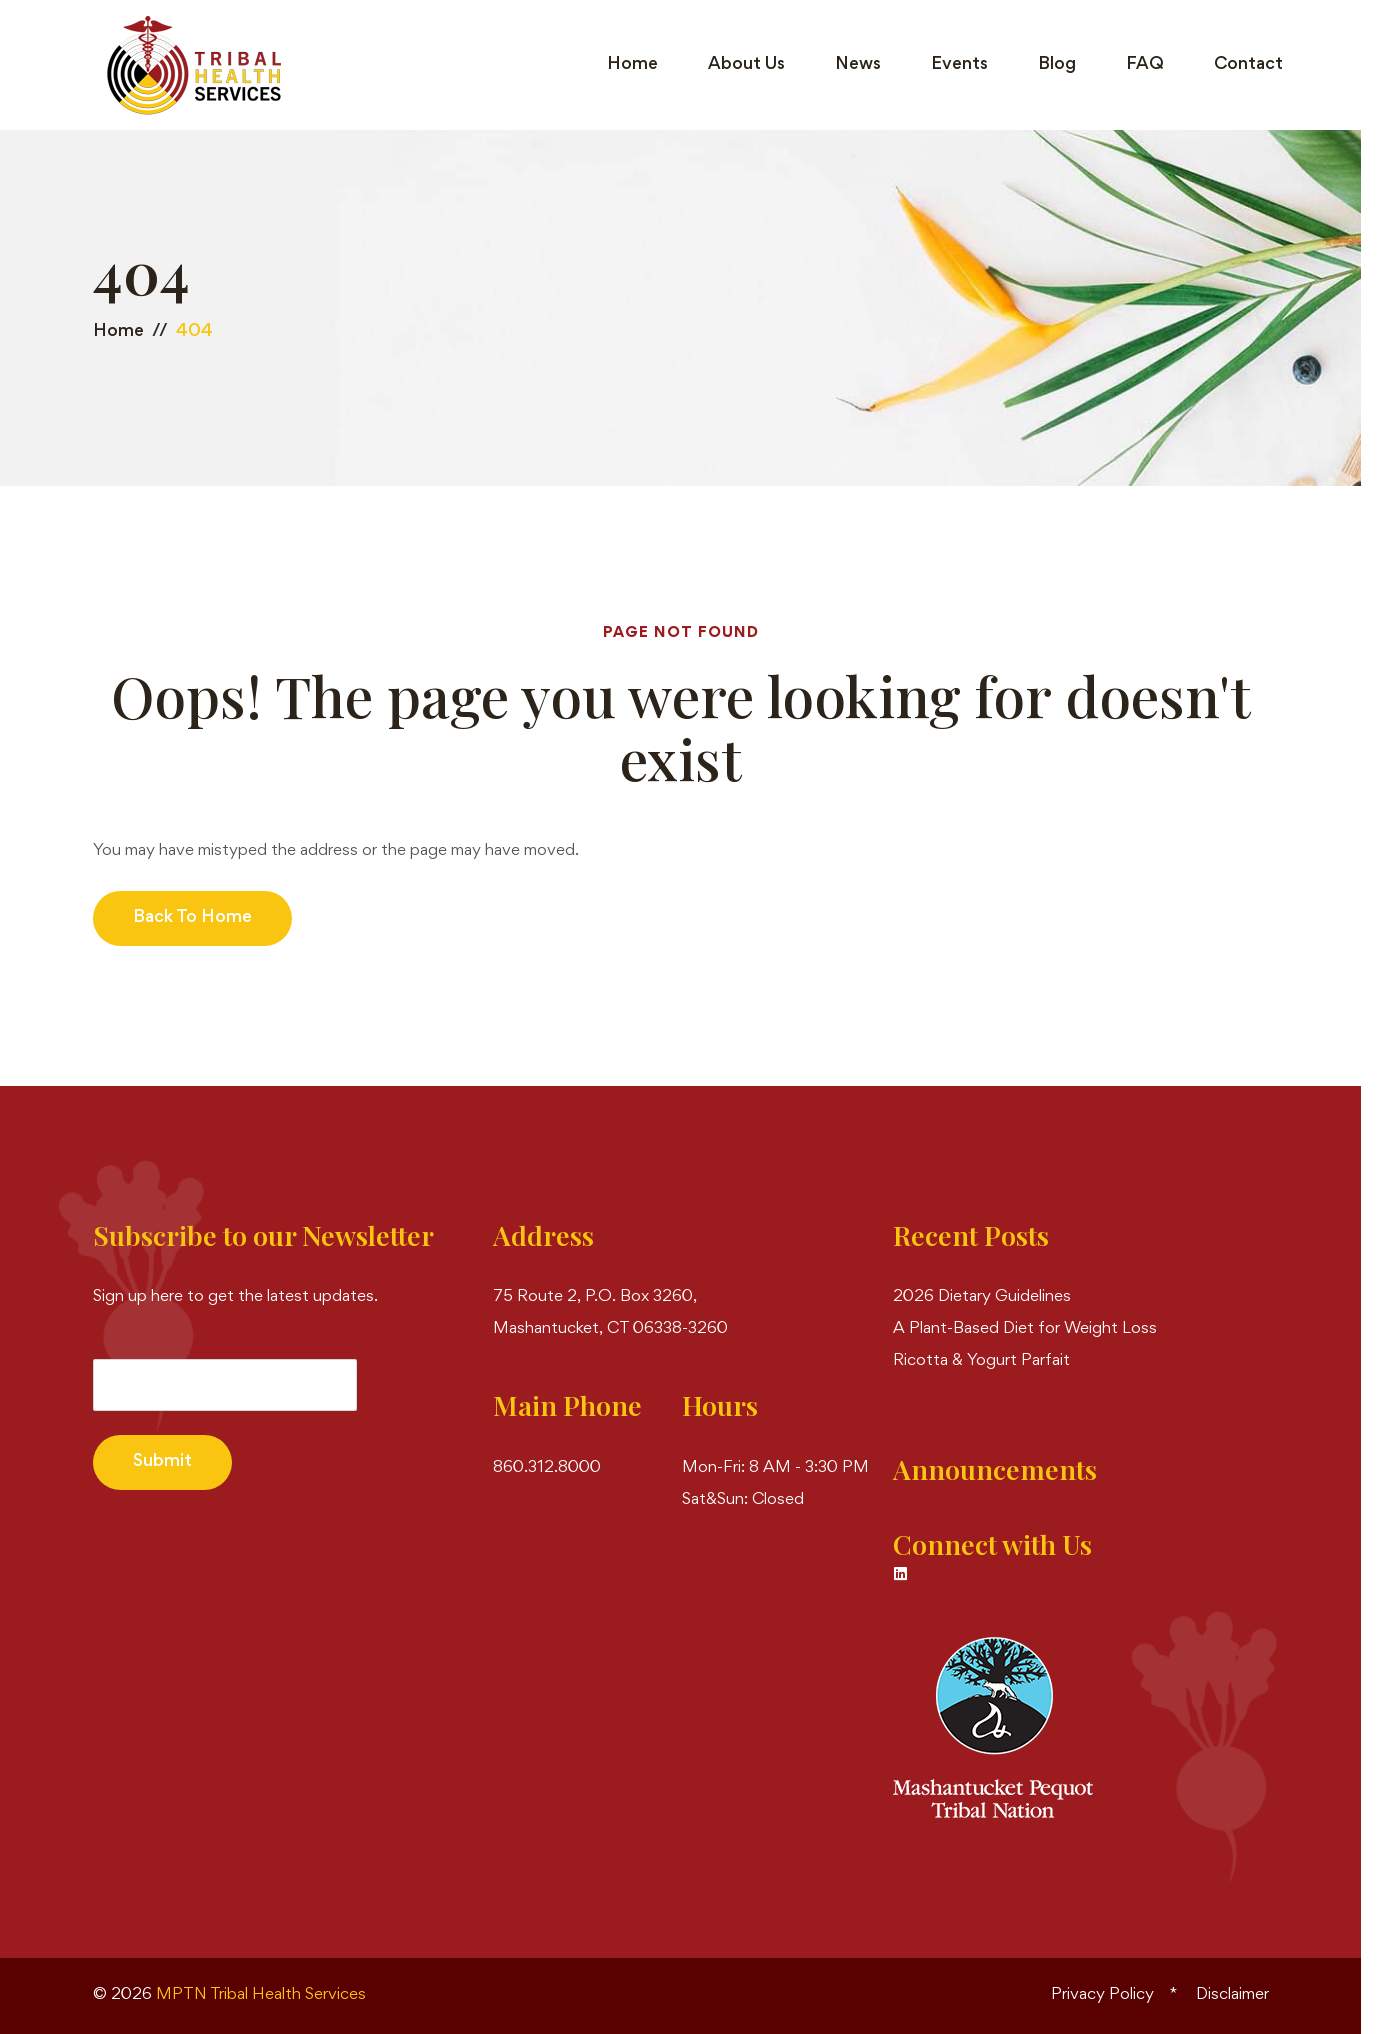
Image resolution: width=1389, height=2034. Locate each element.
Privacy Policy (1102, 1995)
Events (959, 65)
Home (632, 65)
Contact (1248, 65)
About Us (746, 65)
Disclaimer (1232, 1995)
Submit (162, 1462)
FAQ (1145, 65)
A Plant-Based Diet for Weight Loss (1025, 1329)
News (858, 65)
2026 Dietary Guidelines (982, 1297)
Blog (1057, 65)
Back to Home (192, 918)
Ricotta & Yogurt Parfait (981, 1361)
